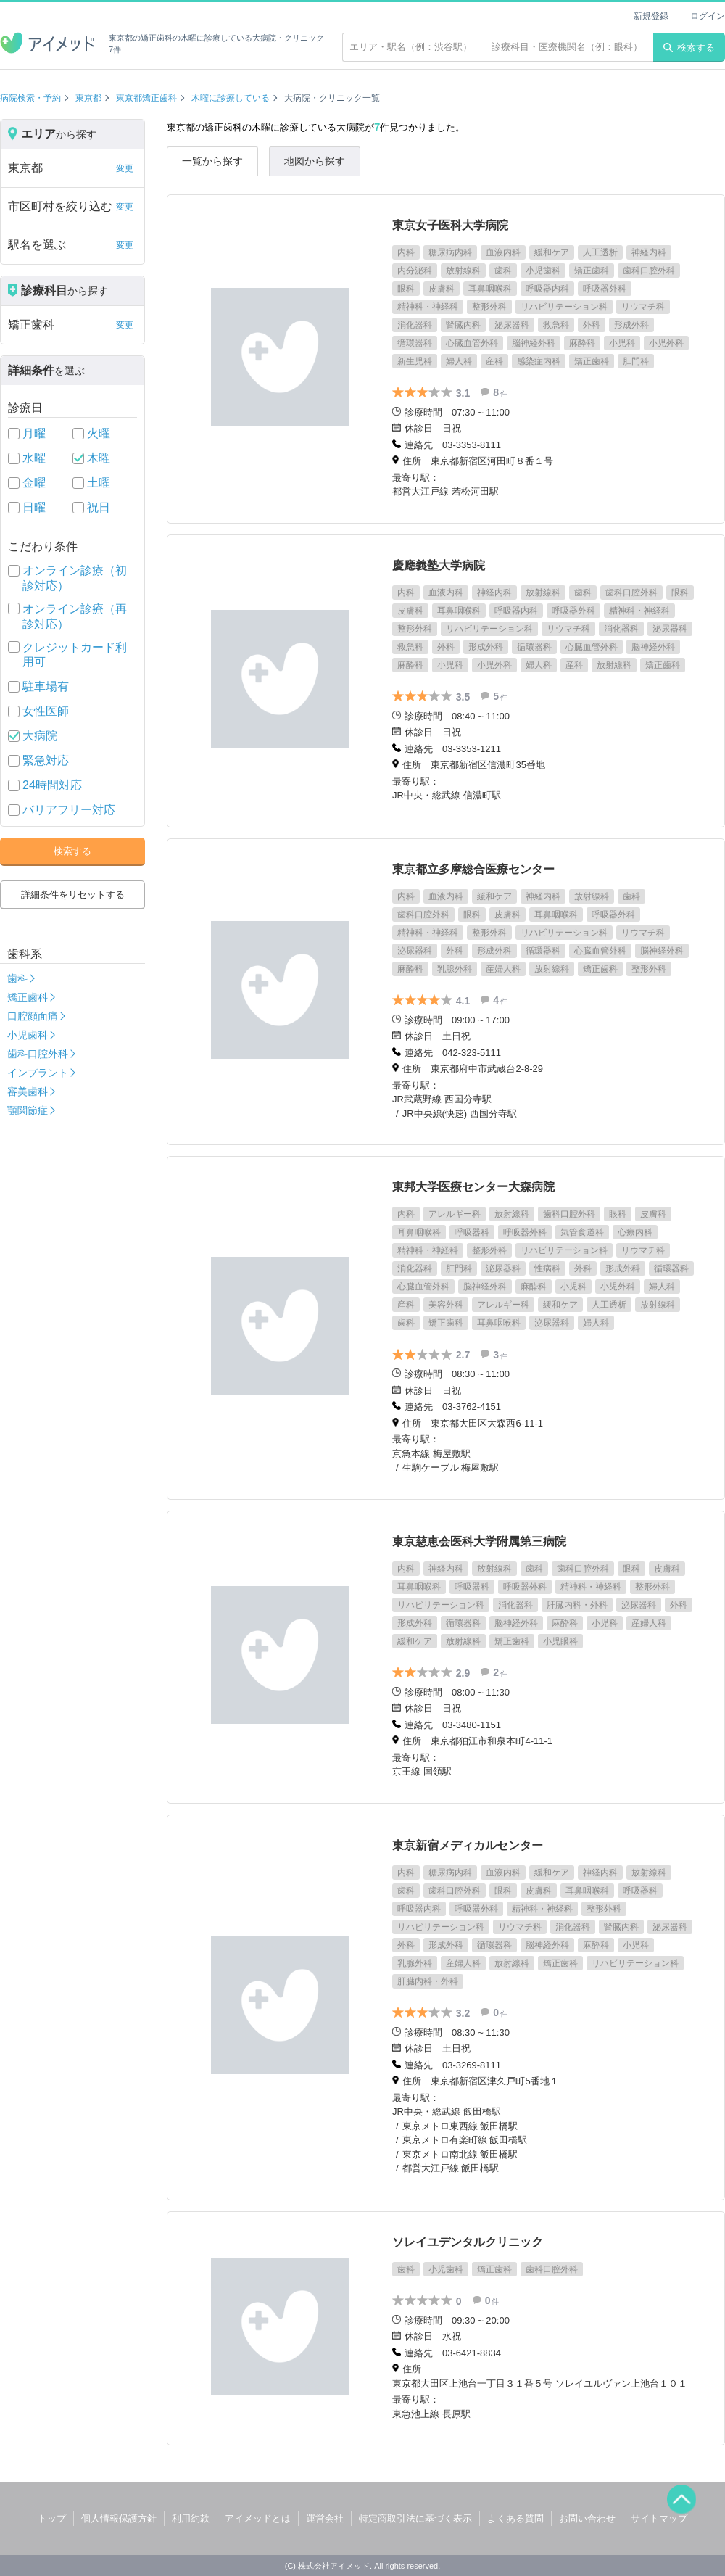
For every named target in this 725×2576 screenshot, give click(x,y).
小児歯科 (27, 1035)
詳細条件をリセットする (73, 894)
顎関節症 (27, 1110)
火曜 (98, 433)
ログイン (707, 16)
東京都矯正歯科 (146, 98)
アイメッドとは (258, 2518)
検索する (689, 47)
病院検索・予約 (30, 98)
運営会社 (325, 2518)
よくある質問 (515, 2518)
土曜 (98, 482)
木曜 (98, 458)
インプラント (37, 1072)
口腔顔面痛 (32, 1016)
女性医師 (45, 711)
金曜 (34, 482)
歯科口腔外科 (37, 1054)
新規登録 (651, 16)
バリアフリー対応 (68, 810)
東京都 (88, 98)
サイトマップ (659, 2518)
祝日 (98, 507)
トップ (52, 2518)
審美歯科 (27, 1091)
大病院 (39, 736)
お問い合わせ (587, 2518)
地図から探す (314, 161)
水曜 (34, 458)
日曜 (34, 507)
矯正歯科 (27, 997)
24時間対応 (52, 785)
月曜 (34, 433)
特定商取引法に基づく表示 (415, 2518)
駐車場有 (45, 686)
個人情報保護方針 (119, 2518)
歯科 (17, 978)
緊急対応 (45, 760)
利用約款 (191, 2518)
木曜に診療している (230, 98)
